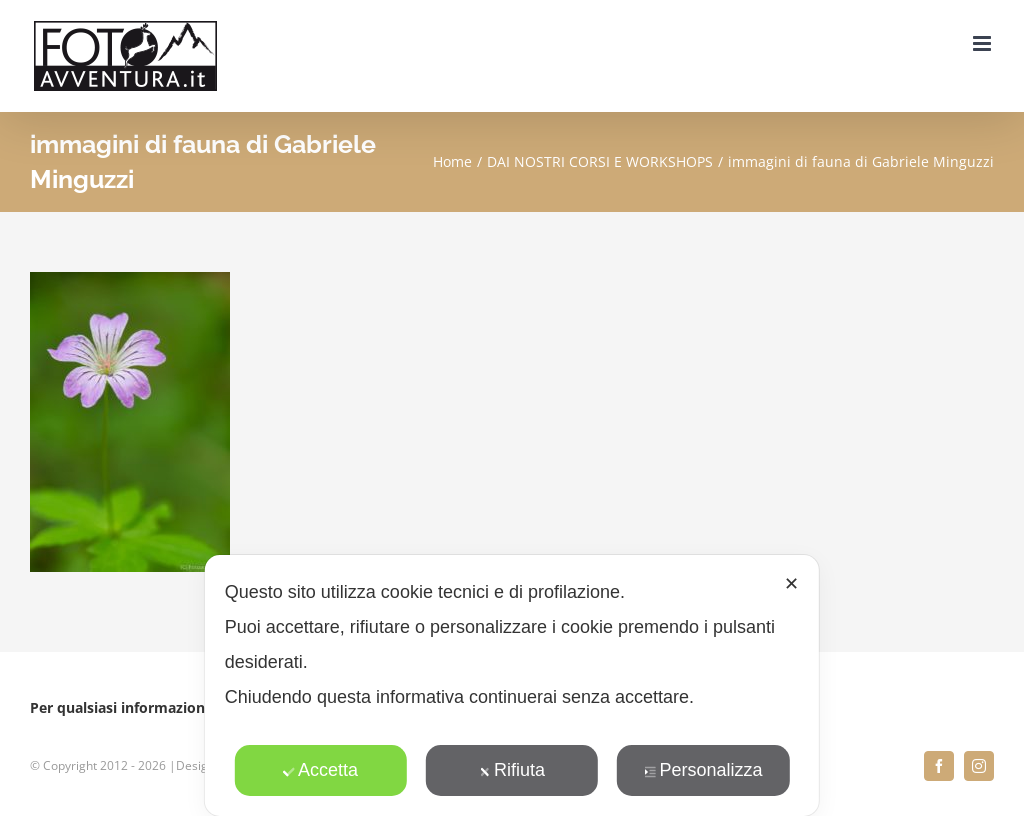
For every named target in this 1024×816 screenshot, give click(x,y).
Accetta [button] (320, 770)
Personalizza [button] (703, 770)
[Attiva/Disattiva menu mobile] (983, 43)
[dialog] (512, 685)
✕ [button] (791, 584)
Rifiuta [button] (512, 770)
